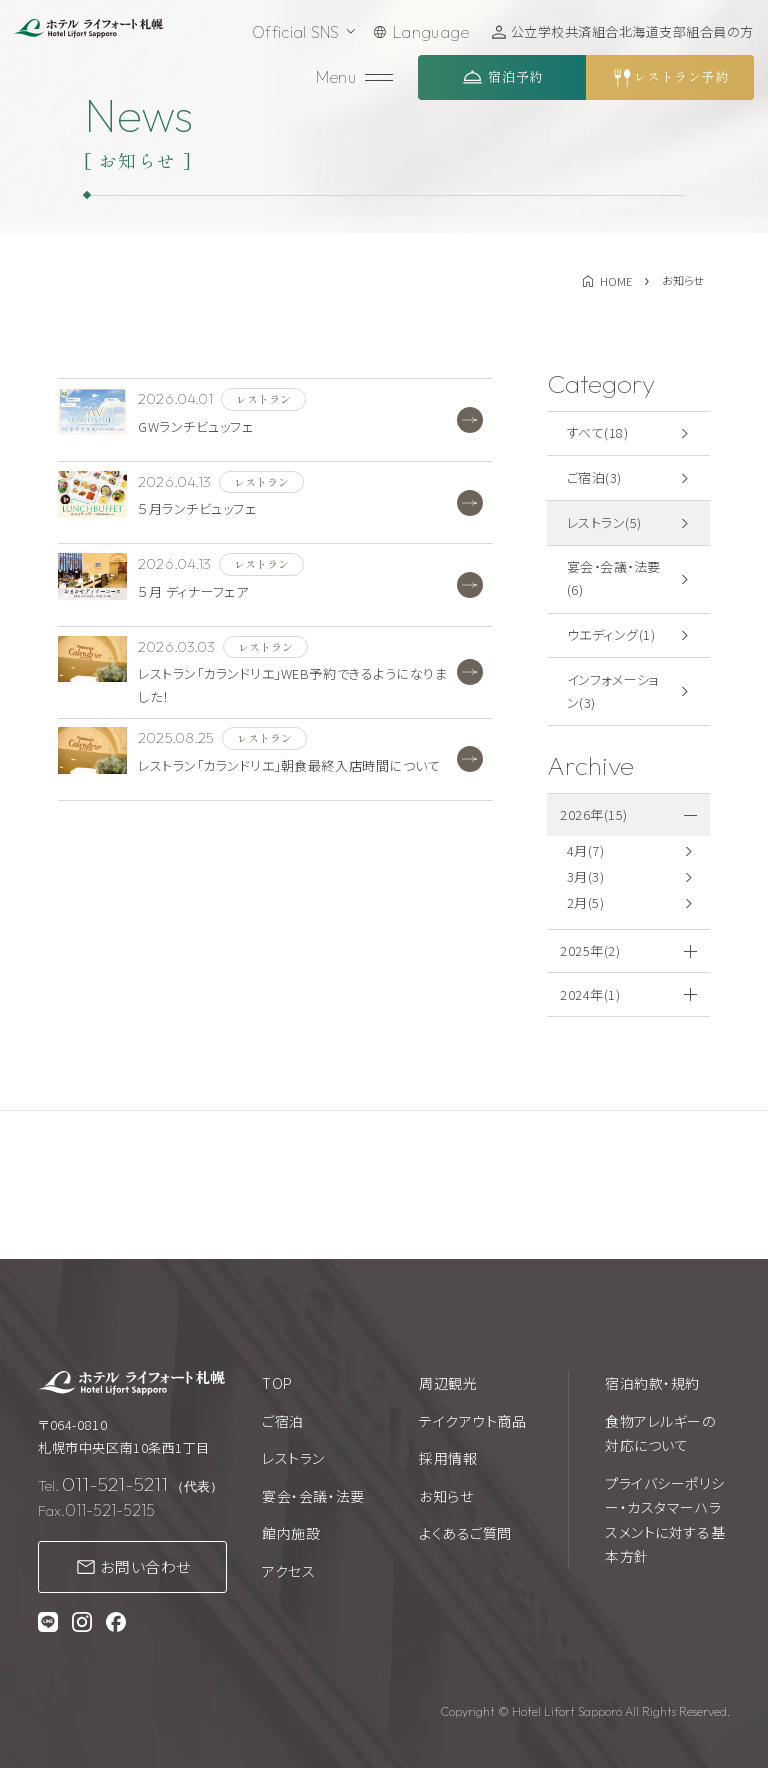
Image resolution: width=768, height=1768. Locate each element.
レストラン (293, 1458)
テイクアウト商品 (472, 1421)
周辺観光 (448, 1383)
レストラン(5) (604, 522)
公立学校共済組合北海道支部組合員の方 (632, 31)
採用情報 (448, 1458)
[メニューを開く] (355, 77)
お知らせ (446, 1496)
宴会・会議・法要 (313, 1496)
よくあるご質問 (465, 1533)
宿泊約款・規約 (652, 1383)
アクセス (288, 1571)
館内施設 (291, 1533)
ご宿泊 (283, 1421)
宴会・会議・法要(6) (614, 578)
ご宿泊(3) (594, 477)
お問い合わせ (145, 1566)
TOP (277, 1383)
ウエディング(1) (611, 634)
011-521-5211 (115, 1483)
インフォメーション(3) (613, 691)
